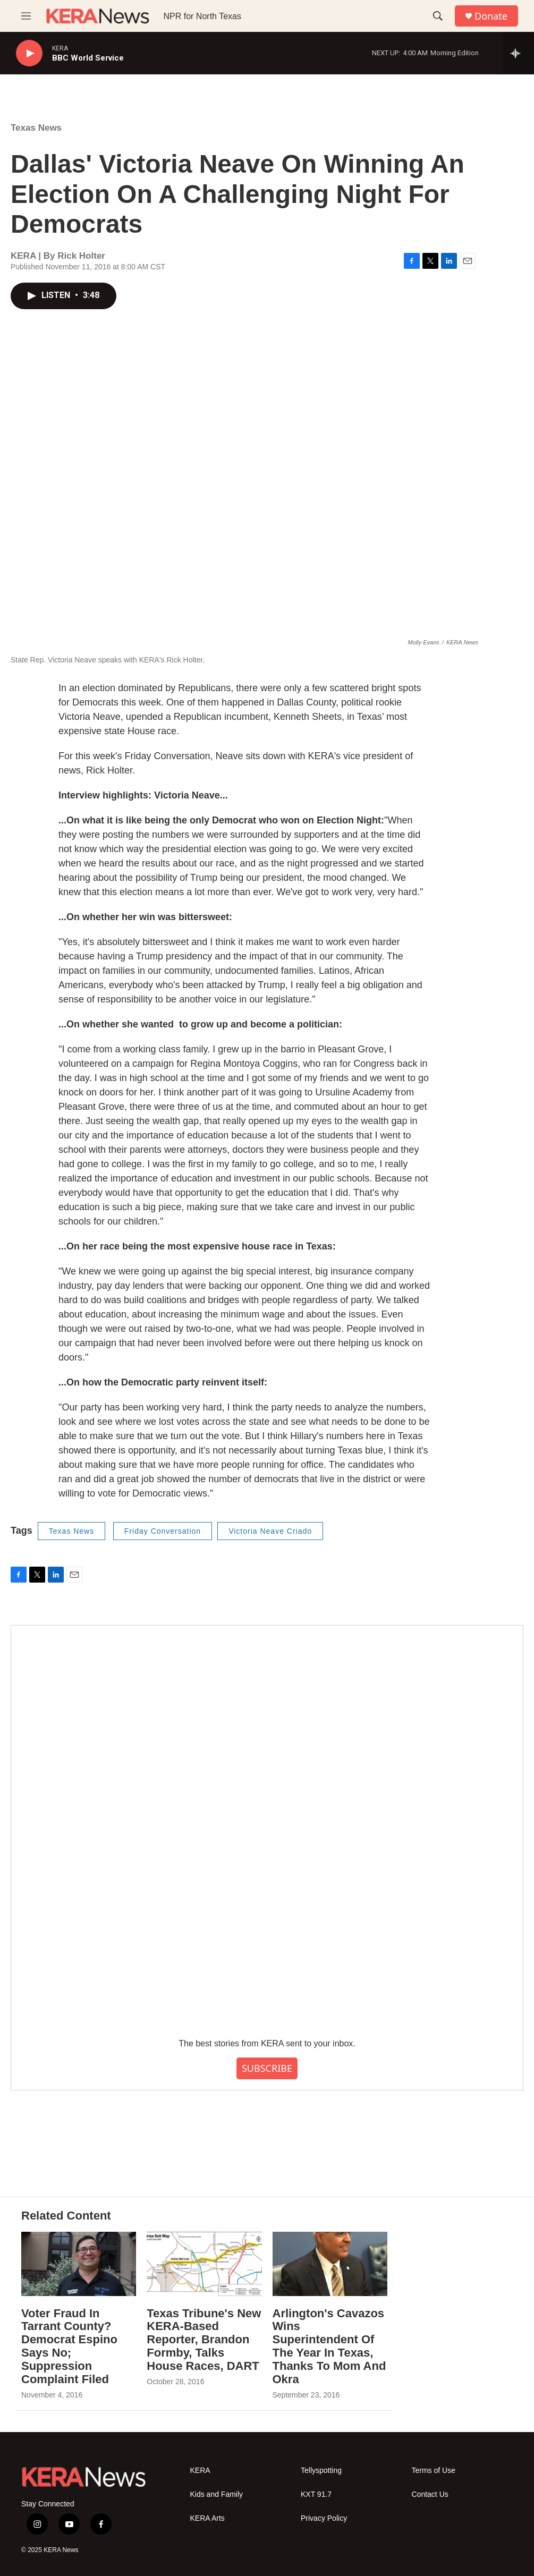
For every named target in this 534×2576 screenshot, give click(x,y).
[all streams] (518, 53)
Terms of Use (433, 2471)
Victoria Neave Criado (270, 1531)
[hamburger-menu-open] (26, 16)
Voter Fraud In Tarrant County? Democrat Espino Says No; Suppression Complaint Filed (69, 2346)
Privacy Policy (324, 2518)
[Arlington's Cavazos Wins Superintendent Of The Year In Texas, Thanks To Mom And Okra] (330, 2264)
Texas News (36, 128)
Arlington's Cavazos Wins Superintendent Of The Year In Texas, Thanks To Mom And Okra (329, 2346)
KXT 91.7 (316, 2494)
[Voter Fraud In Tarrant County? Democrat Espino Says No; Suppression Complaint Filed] (78, 2264)
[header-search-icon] (438, 16)
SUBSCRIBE (267, 2068)
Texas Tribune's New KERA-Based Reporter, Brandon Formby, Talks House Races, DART (204, 2340)
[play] (29, 53)
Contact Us (430, 2494)
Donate (490, 16)
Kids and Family (216, 2494)
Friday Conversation (162, 1531)
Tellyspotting (321, 2471)
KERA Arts (207, 2518)
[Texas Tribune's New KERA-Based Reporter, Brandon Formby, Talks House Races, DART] (204, 2264)
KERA (200, 2471)
